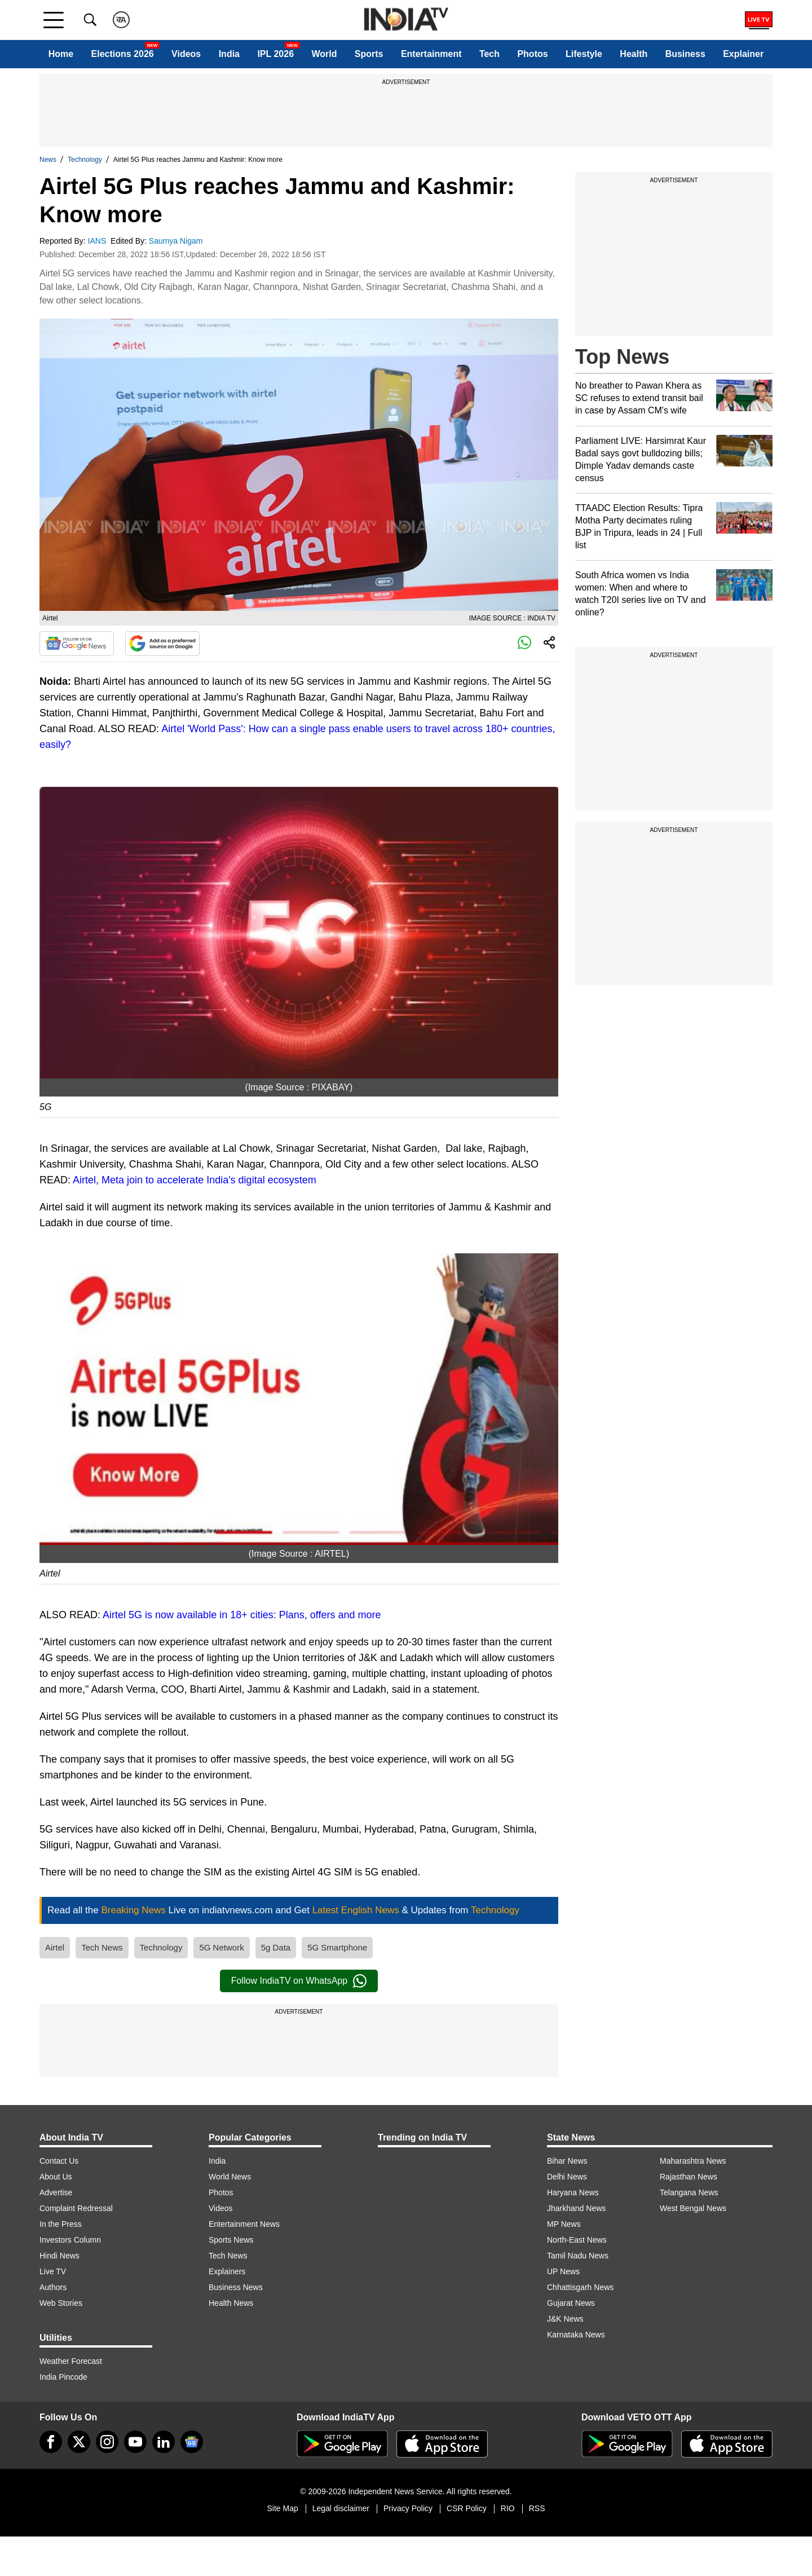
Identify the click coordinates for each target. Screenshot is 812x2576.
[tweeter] (79, 2441)
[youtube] (135, 2441)
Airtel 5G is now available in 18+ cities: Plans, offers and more (242, 1615)
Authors (53, 2287)
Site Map (282, 2508)
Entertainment (431, 54)
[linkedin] (163, 2441)
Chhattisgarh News (580, 2287)
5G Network (221, 1947)
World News (230, 2176)
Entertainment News (244, 2224)
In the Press (60, 2224)
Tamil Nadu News (577, 2255)
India (229, 54)
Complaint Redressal (76, 2208)
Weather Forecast (70, 2361)
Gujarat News (571, 2303)
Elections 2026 (122, 54)
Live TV (52, 2271)
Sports (369, 54)
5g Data (276, 1947)
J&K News (565, 2318)
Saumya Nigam (177, 240)
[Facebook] (50, 2441)
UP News (563, 2271)
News (47, 160)
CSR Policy (467, 2508)
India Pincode (63, 2376)
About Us (55, 2176)
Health (633, 54)
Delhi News (567, 2176)
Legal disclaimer (340, 2508)
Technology (85, 160)
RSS (537, 2508)
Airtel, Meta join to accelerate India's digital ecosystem (194, 1180)
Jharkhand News (576, 2208)
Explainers (227, 2271)
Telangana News (689, 2192)
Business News (236, 2287)
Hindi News (59, 2255)
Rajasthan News (688, 2176)
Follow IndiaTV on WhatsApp (299, 1981)
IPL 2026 (275, 54)
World (324, 54)
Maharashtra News (693, 2160)
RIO (508, 2508)
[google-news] (191, 2441)
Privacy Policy (408, 2508)
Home (60, 54)
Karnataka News (576, 2334)
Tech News (101, 1947)
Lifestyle (584, 54)
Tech (489, 54)
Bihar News (567, 2160)
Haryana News (573, 2192)
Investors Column (70, 2239)
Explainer (743, 54)
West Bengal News (693, 2208)
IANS (98, 240)
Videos (186, 54)
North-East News (577, 2239)
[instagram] (107, 2441)
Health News (231, 2303)
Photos (532, 54)
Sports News (231, 2239)
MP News (564, 2224)
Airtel (54, 1947)
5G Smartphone (337, 1947)
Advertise (55, 2192)
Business (685, 54)
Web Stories (60, 2303)
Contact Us (58, 2160)
